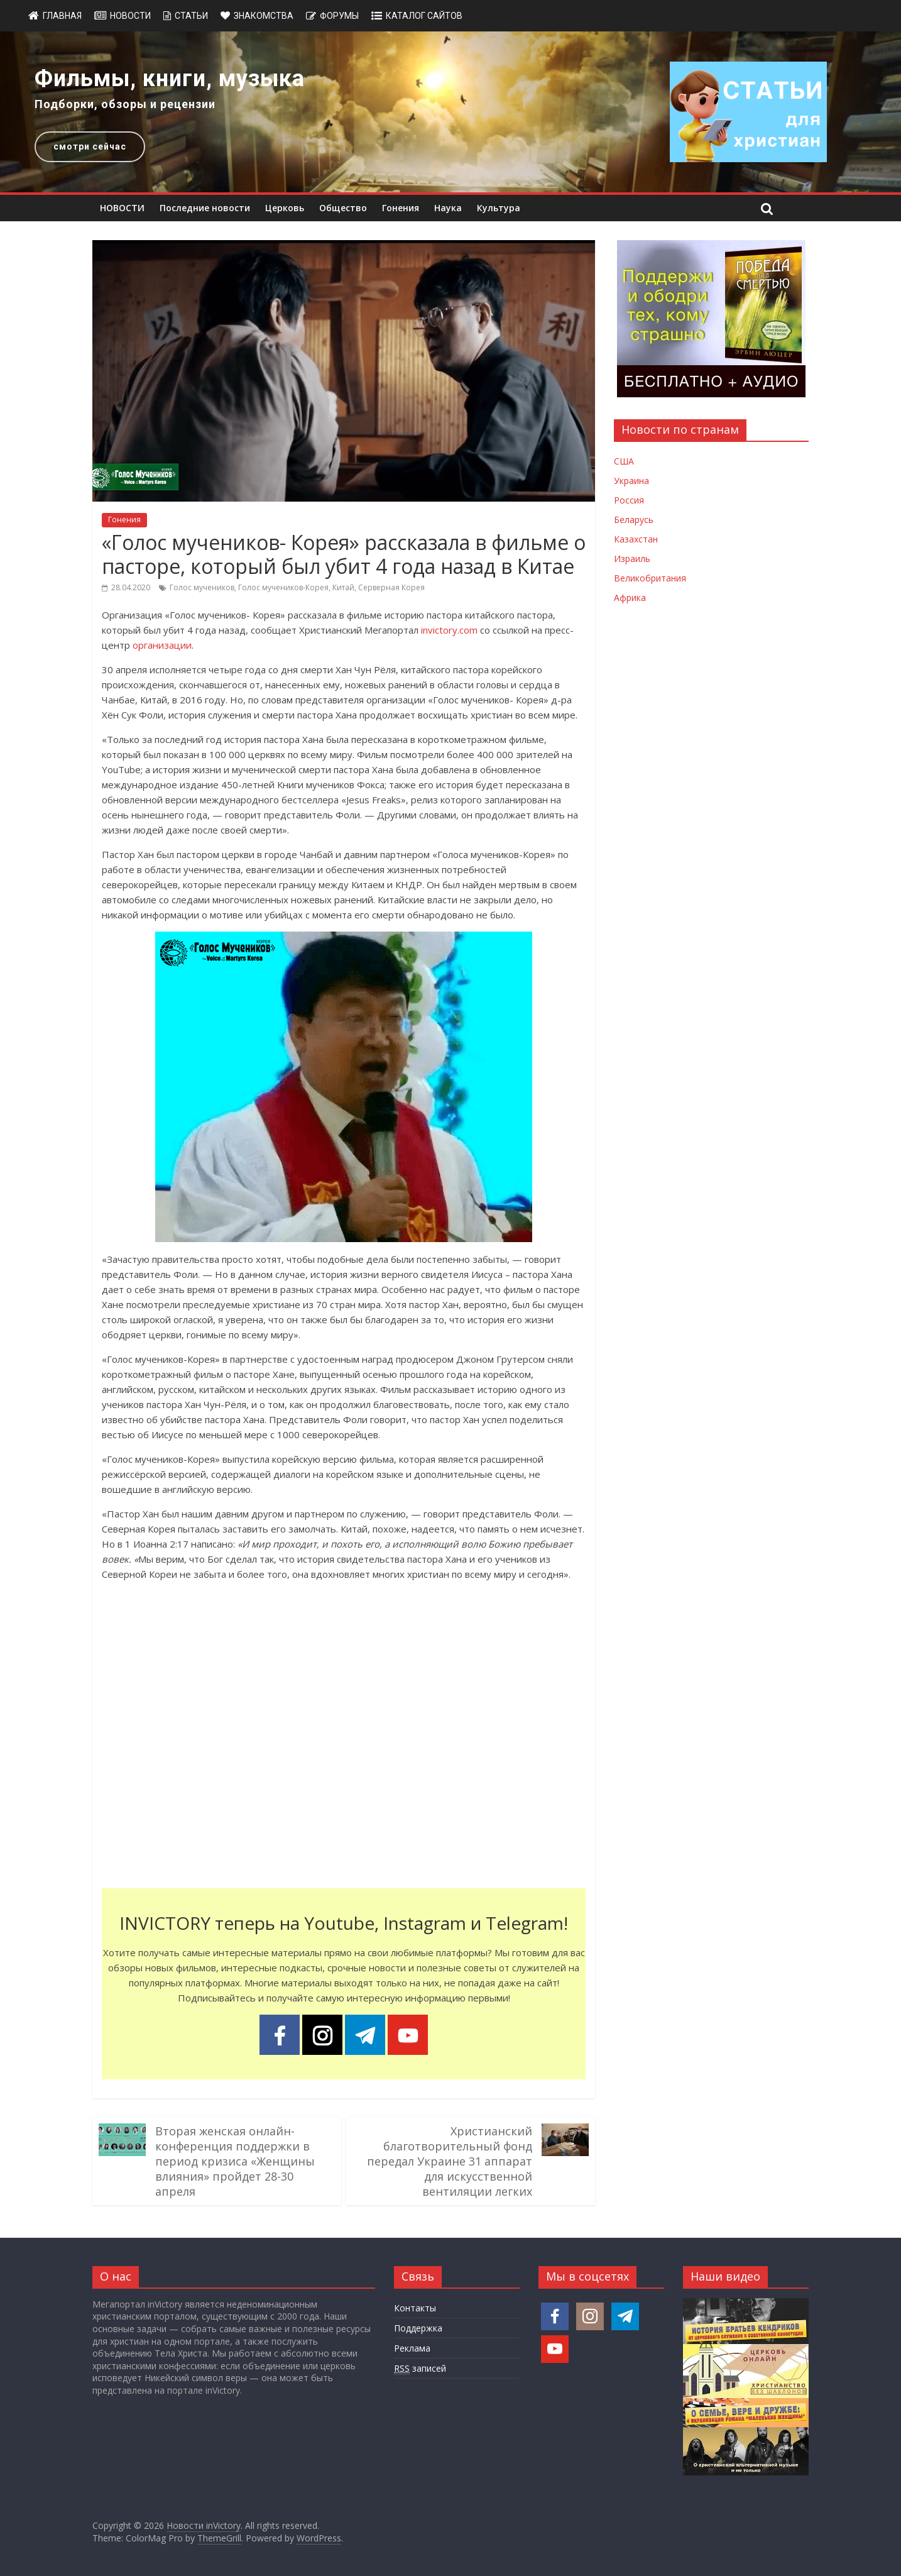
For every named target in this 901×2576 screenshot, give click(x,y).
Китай (343, 587)
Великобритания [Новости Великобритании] (650, 578)
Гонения (400, 208)
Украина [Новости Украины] (631, 481)
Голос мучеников (202, 587)
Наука (448, 208)
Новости (130, 16)
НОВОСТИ (122, 208)
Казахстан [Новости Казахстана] (636, 539)
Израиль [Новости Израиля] (632, 558)
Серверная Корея (391, 587)
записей (420, 2368)
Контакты (415, 2308)
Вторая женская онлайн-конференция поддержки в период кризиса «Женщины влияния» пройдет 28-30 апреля (235, 2161)
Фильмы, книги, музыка (170, 78)
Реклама (412, 2348)
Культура (498, 208)
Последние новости (205, 208)
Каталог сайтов (424, 16)
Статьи (191, 16)
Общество (343, 208)
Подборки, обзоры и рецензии (125, 104)
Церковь (284, 208)
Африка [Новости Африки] (630, 597)
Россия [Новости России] (629, 500)
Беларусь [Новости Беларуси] (633, 520)
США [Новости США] (624, 461)
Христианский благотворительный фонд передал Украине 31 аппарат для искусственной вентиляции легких (449, 2161)
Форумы (339, 16)
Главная (62, 16)
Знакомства (263, 16)
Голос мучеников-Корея (283, 587)
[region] (450, 111)
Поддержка (418, 2328)
